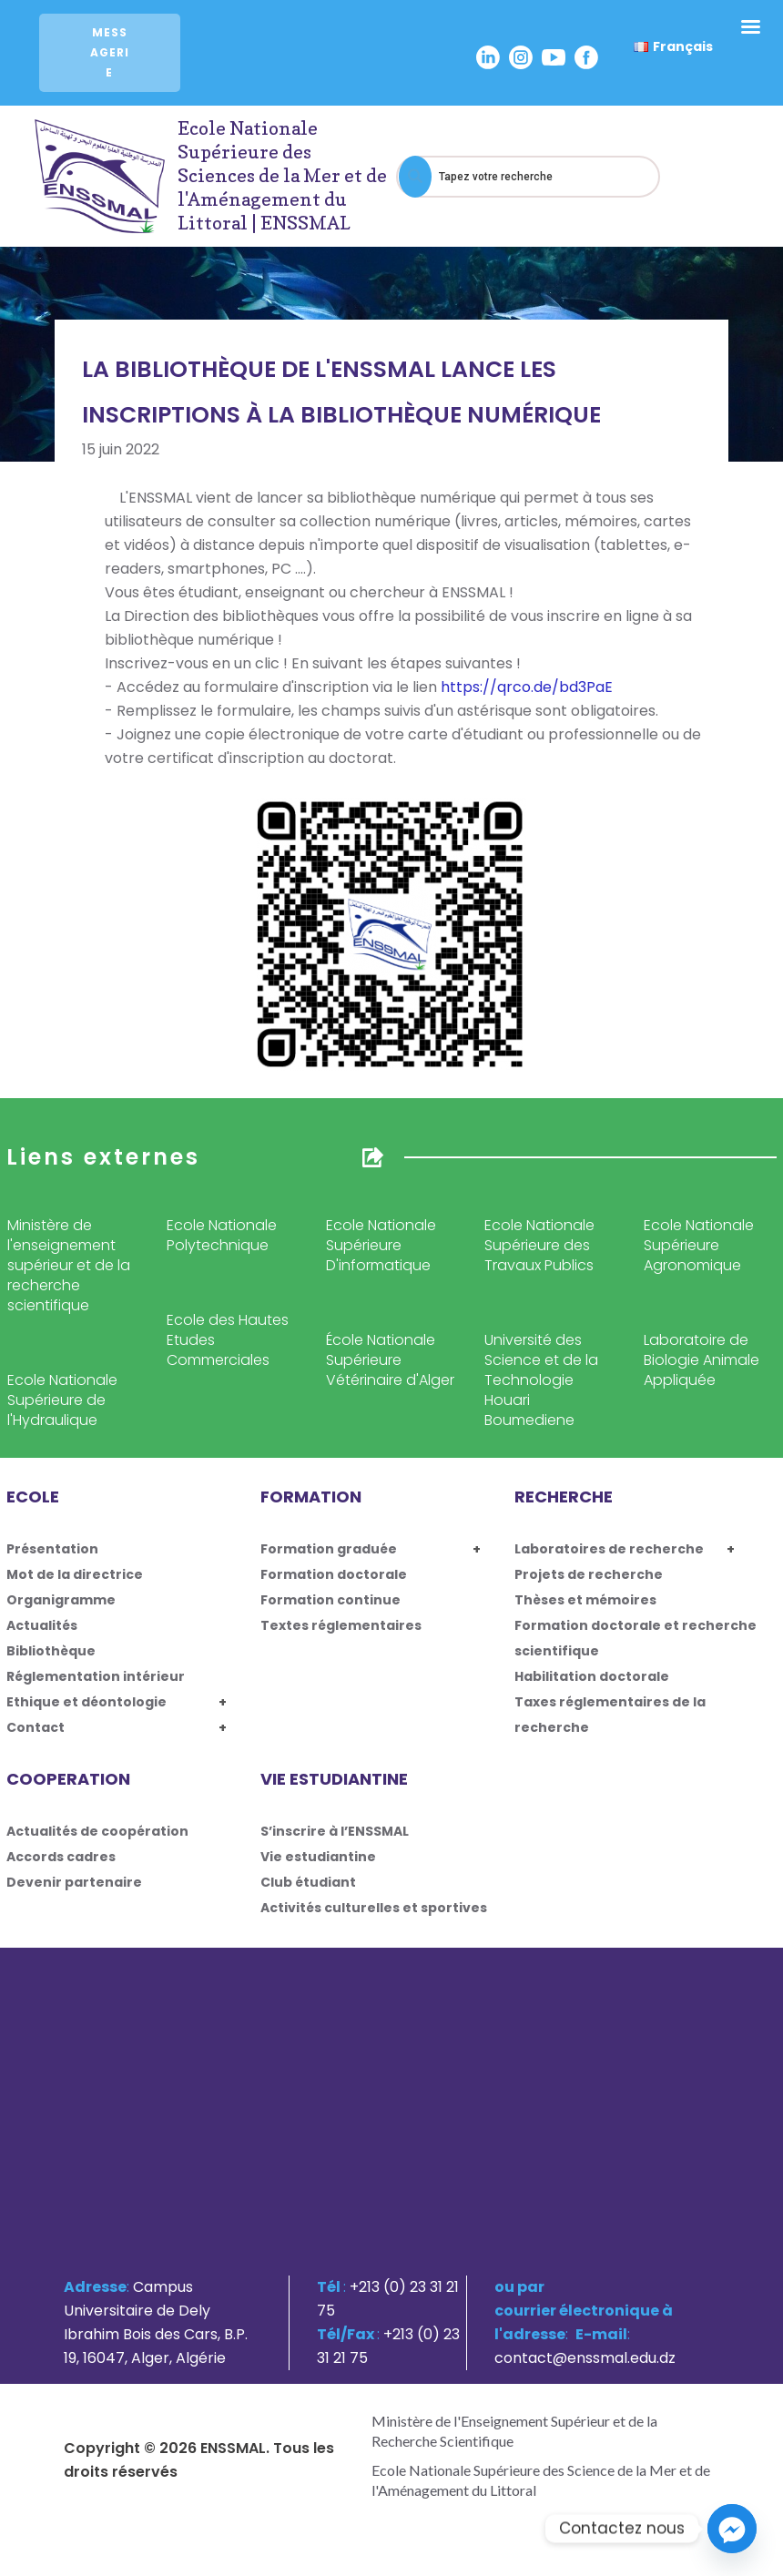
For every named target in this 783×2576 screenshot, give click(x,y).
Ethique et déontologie (86, 1702)
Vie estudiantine (318, 1857)
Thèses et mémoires (585, 1600)
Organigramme (61, 1600)
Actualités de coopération (97, 1831)
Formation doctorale (333, 1574)
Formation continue (330, 1600)
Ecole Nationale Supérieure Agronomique (699, 1245)
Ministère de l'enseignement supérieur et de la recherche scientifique (68, 1265)
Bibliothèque (51, 1651)
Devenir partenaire (74, 1882)
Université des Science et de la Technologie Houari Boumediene (541, 1380)
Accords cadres (61, 1857)
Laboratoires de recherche (609, 1549)
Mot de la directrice (74, 1574)
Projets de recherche (588, 1574)
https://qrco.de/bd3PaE (527, 687)
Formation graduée (328, 1549)
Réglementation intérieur (95, 1676)
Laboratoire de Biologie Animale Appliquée (701, 1359)
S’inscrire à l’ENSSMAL (334, 1831)
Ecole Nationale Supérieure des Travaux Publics (539, 1245)
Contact (35, 1727)
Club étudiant (308, 1882)
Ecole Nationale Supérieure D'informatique (381, 1245)
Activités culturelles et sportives (373, 1908)
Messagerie (109, 52)
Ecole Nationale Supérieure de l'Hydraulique (62, 1400)
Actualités (41, 1625)
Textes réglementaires (341, 1625)
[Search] (415, 177)
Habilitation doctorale (591, 1676)
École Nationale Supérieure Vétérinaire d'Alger (390, 1359)
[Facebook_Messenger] (732, 2528)
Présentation (52, 1549)
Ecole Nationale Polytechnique (222, 1235)
